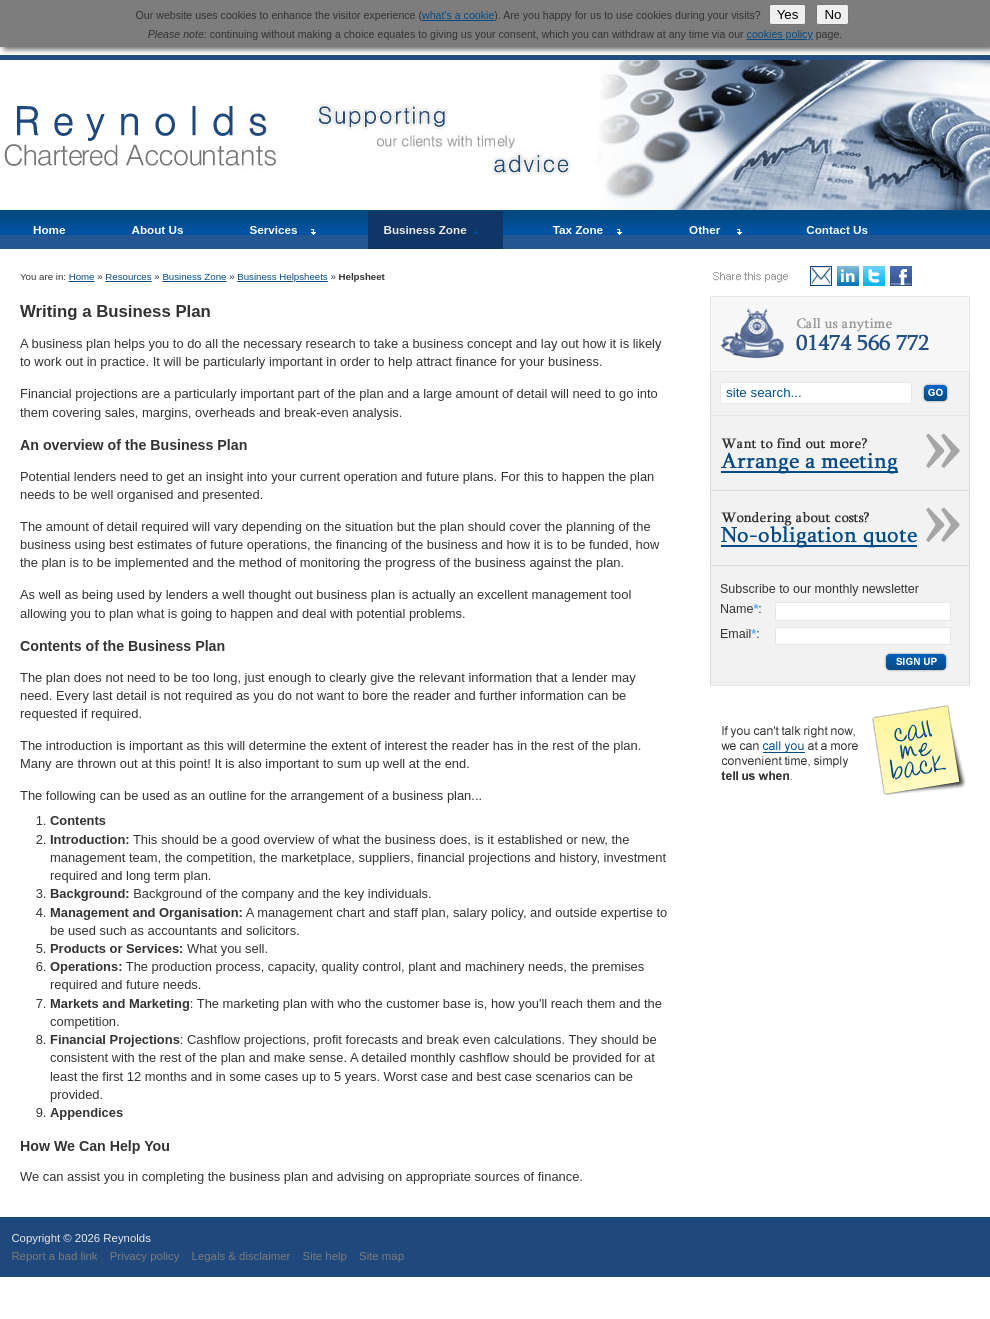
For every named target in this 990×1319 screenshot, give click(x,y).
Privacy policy (145, 1256)
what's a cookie (458, 15)
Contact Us (837, 229)
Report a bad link (54, 1256)
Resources (128, 276)
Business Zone (425, 229)
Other (704, 229)
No (832, 14)
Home (49, 229)
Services (273, 229)
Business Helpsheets (282, 276)
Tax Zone (578, 229)
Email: (740, 634)
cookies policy (780, 34)
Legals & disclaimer (241, 1256)
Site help (325, 1256)
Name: (741, 609)
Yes (788, 14)
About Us (157, 229)
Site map (381, 1256)
